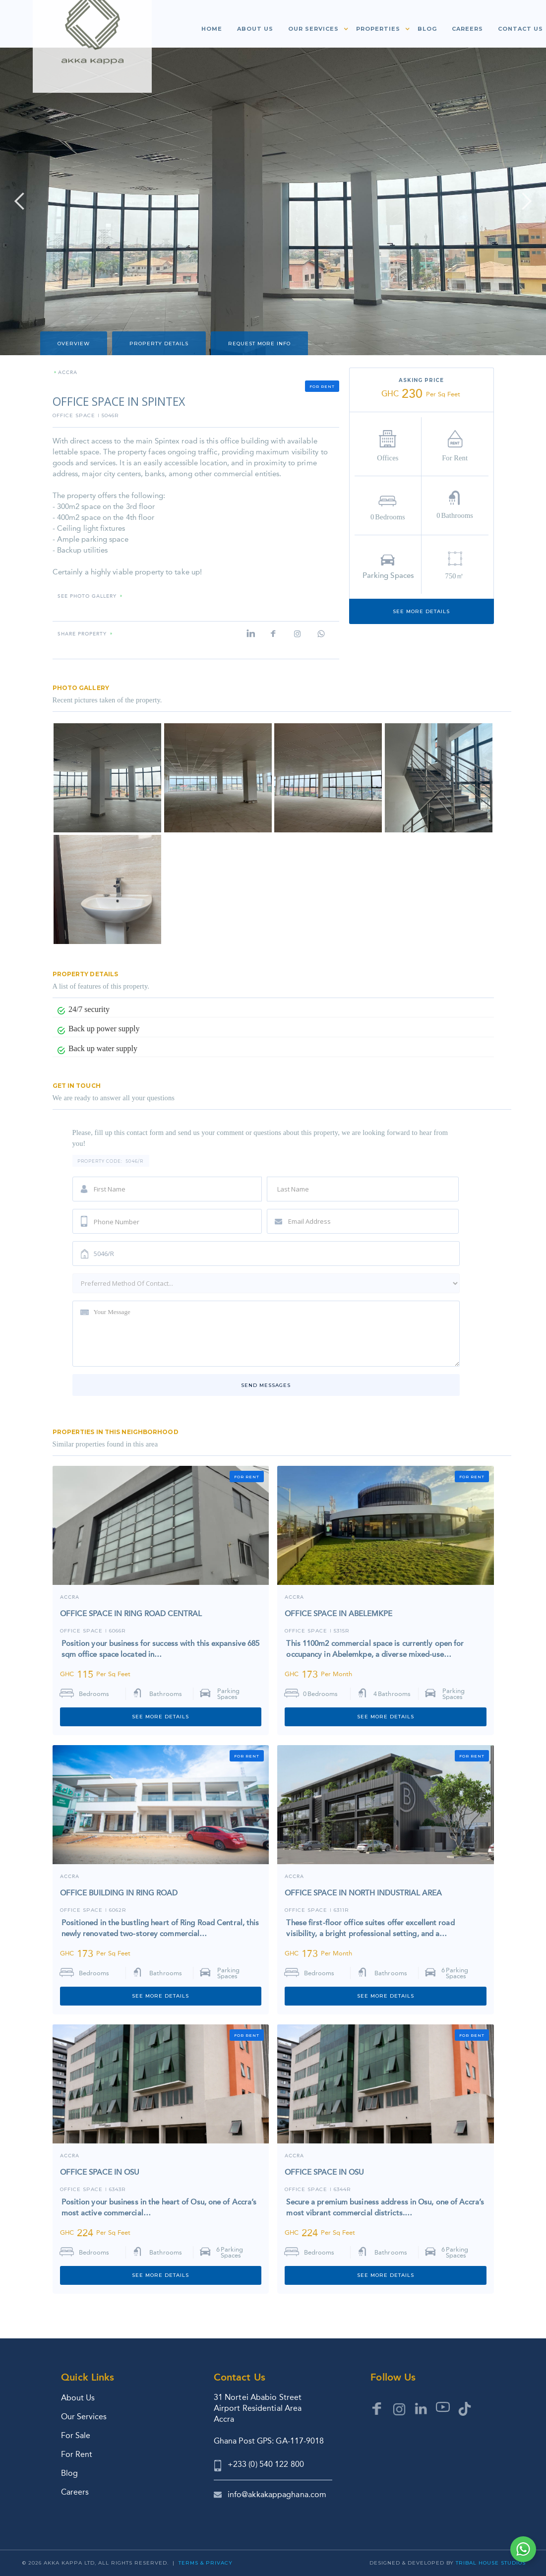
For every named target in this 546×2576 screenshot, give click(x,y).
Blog (427, 28)
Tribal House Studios (491, 2563)
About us (255, 28)
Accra (69, 1597)
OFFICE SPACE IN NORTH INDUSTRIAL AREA (363, 1892)
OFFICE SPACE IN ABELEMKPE (338, 1613)
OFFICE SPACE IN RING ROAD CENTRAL (131, 1613)
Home (211, 28)
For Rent (76, 2454)
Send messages (266, 1385)
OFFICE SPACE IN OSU (99, 2172)
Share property (82, 634)
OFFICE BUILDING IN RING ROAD (119, 1892)
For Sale (75, 2435)
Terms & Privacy (206, 2563)
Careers (467, 28)
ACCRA (67, 373)
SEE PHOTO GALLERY (87, 596)
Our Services (84, 2416)
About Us (78, 2397)
